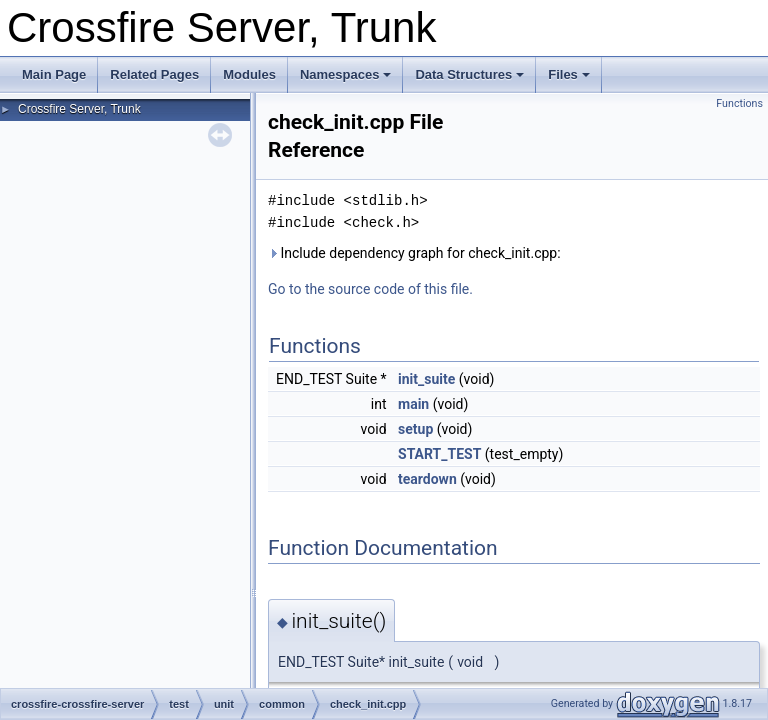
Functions (739, 103)
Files (569, 74)
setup (415, 429)
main (413, 404)
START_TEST (439, 454)
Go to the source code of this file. (370, 289)
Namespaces (346, 74)
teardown (427, 479)
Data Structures (469, 74)
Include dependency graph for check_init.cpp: (414, 253)
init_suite (426, 379)
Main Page (54, 74)
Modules (249, 74)
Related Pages (154, 74)
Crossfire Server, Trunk (79, 109)
